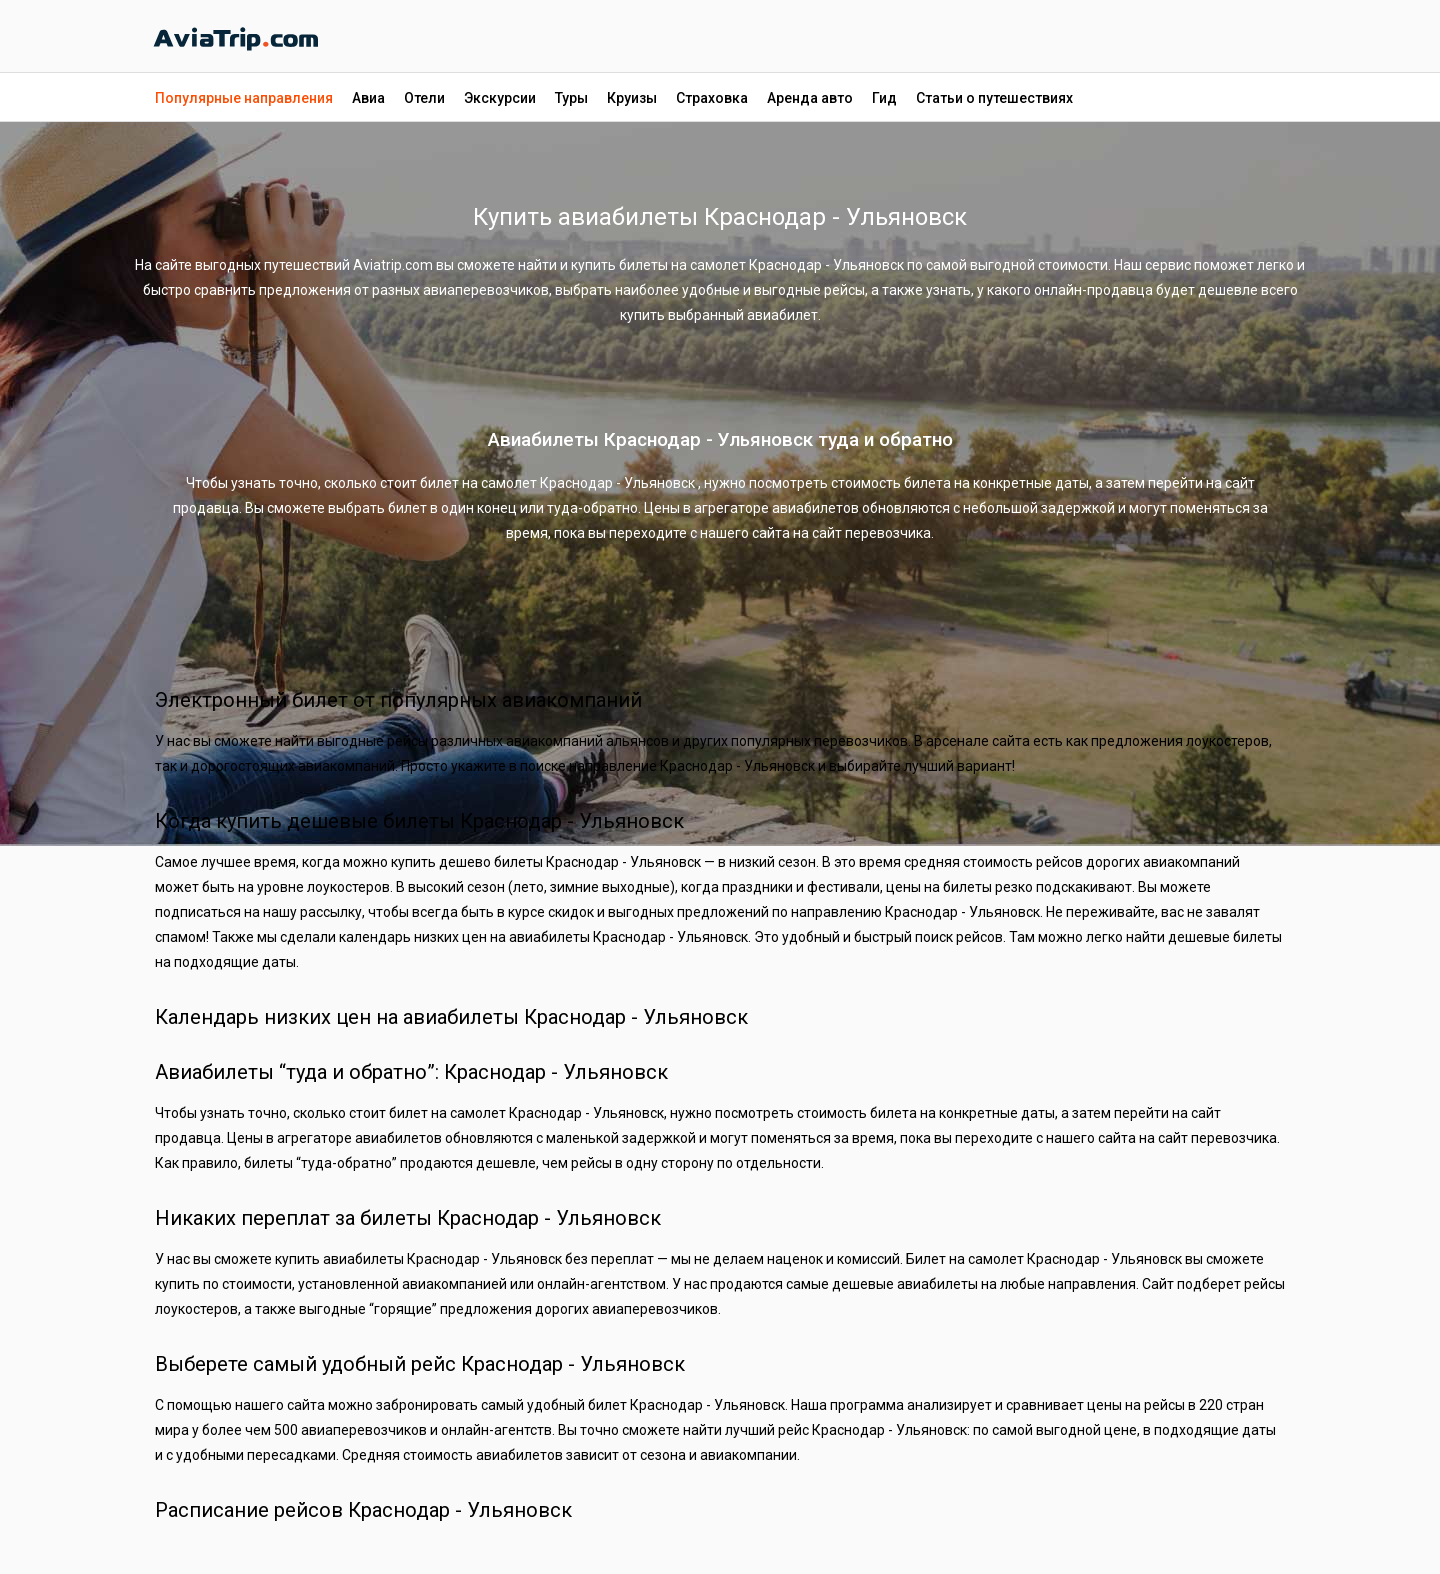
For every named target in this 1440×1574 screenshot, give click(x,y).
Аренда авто (810, 98)
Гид (884, 98)
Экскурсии (500, 98)
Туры (571, 98)
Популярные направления (244, 98)
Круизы (632, 98)
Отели (424, 98)
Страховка (712, 98)
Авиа (368, 98)
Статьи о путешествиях (994, 98)
